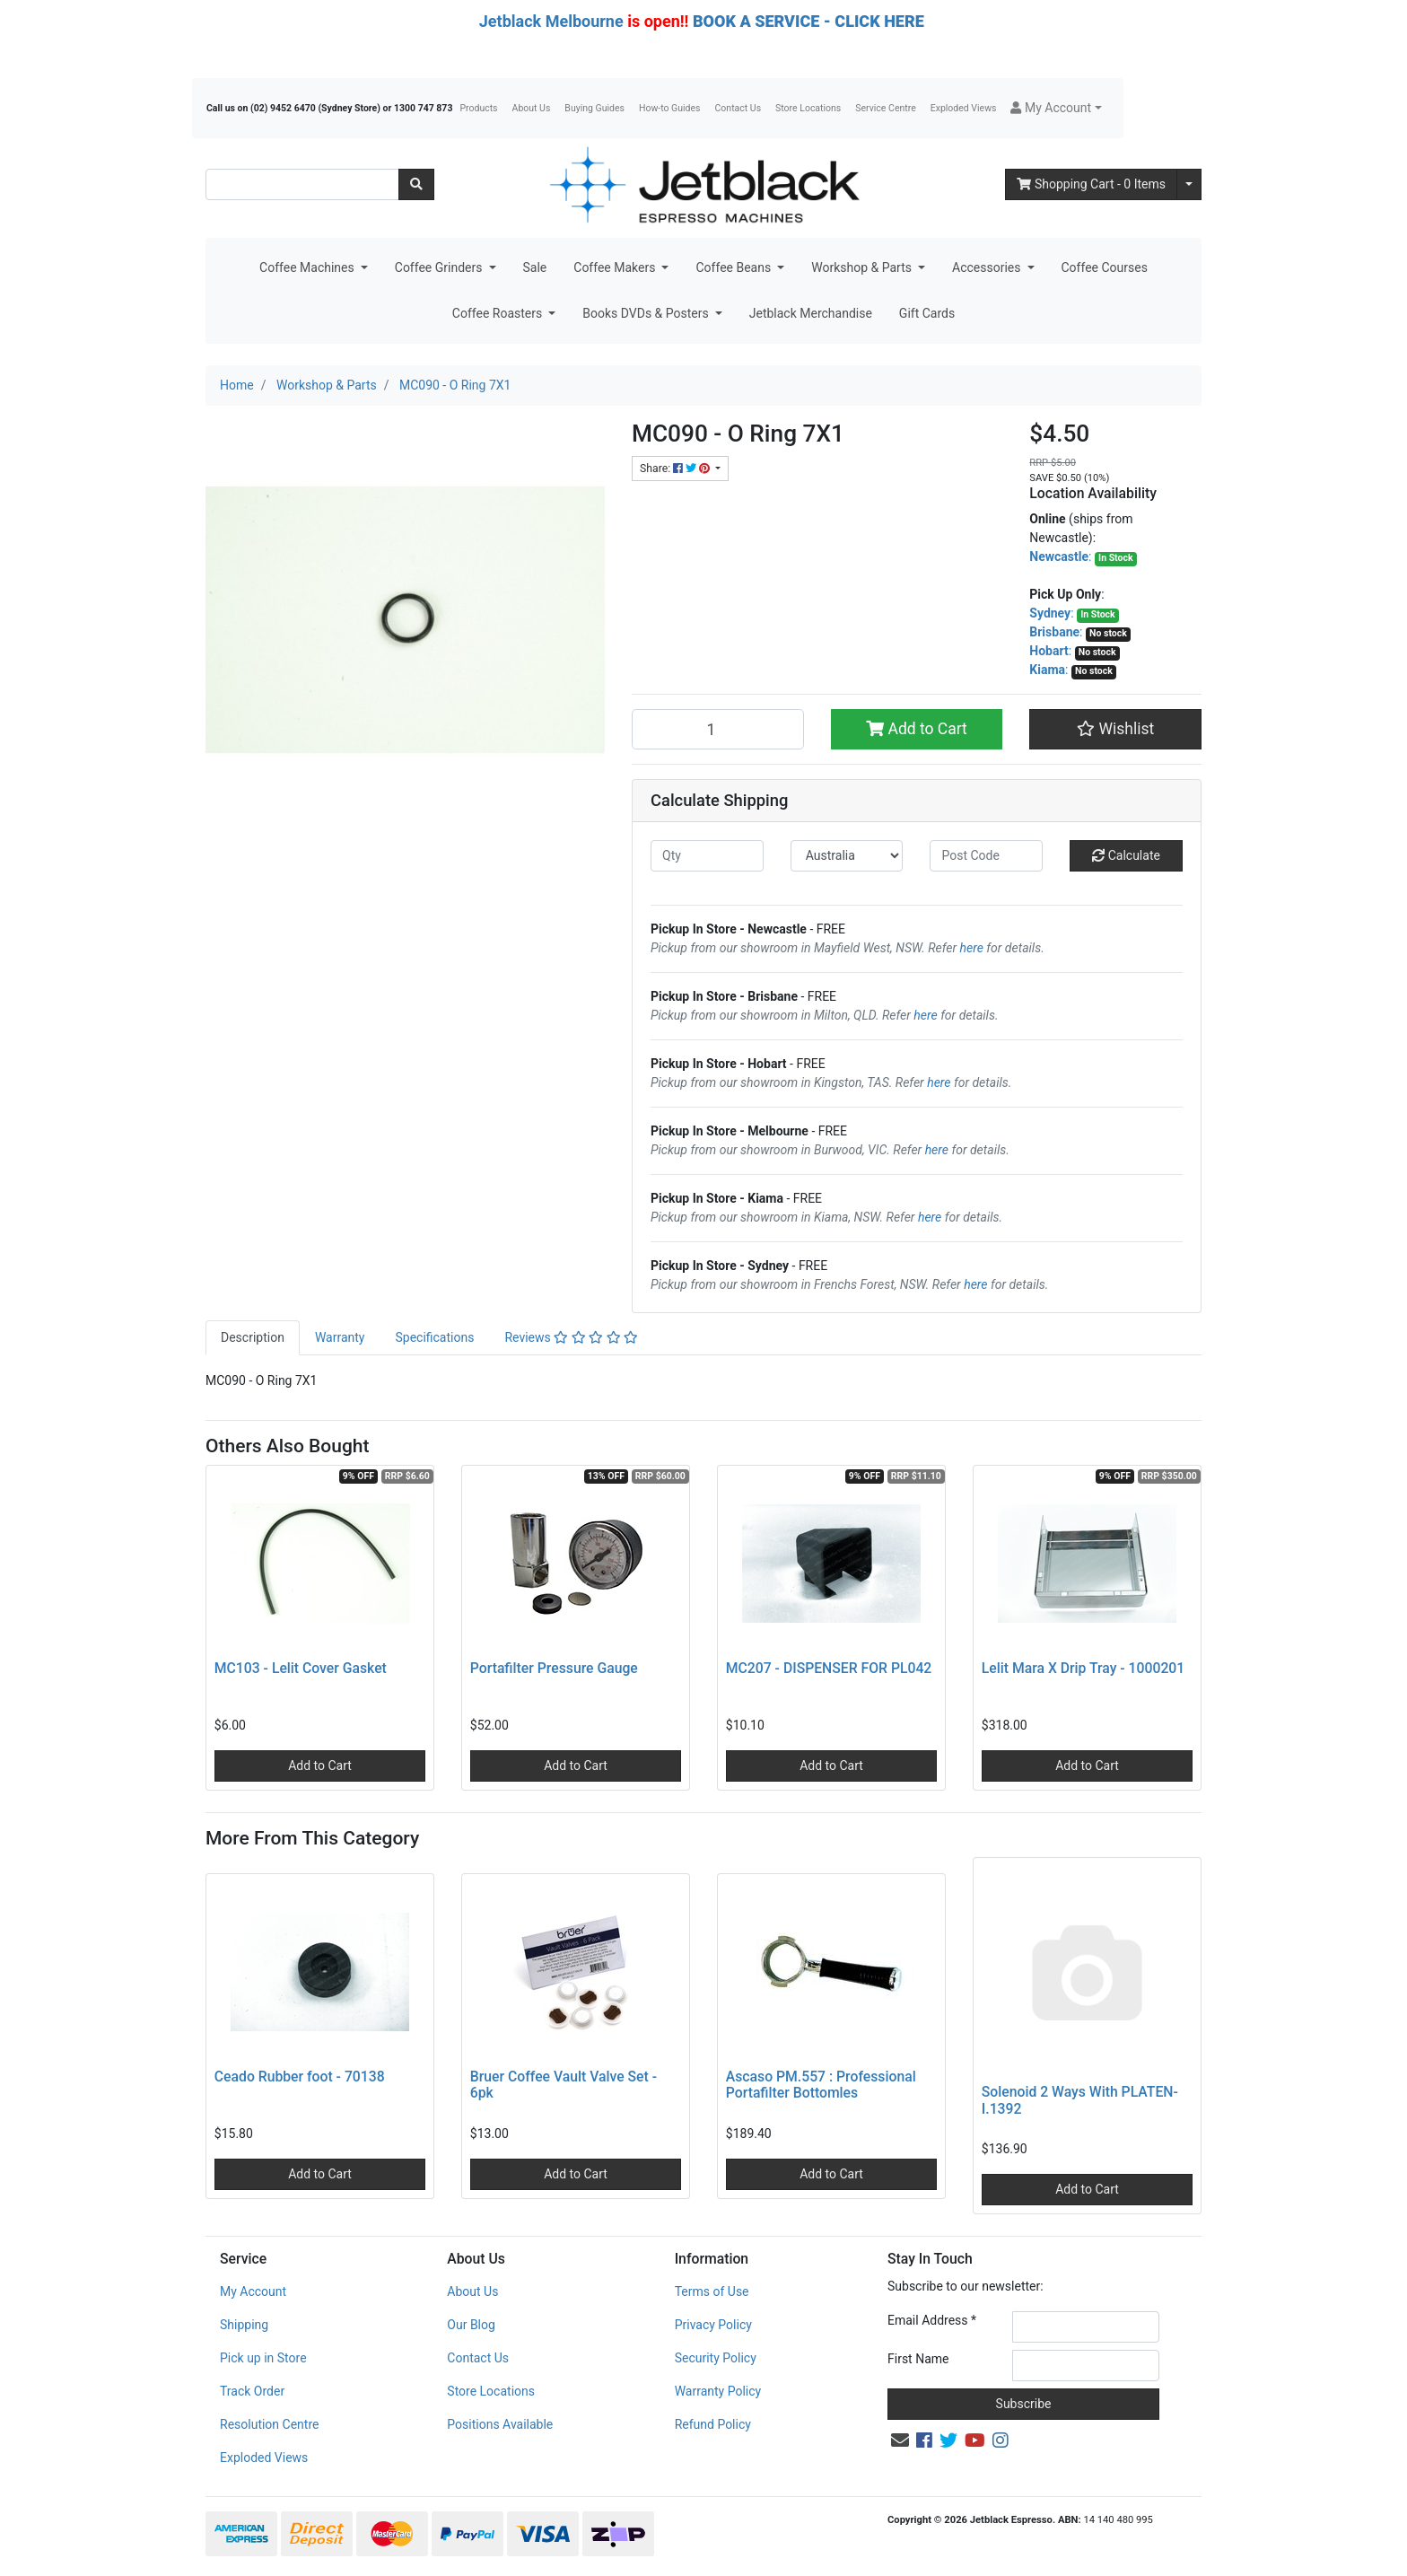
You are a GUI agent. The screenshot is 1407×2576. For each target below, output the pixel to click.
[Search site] (416, 184)
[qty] (707, 856)
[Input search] (302, 184)
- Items (1091, 184)
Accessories (988, 267)
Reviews (571, 1337)
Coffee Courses (1105, 267)
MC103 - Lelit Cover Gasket (300, 1668)
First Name (917, 2359)
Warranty (340, 1337)
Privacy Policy (713, 2325)
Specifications (434, 1337)
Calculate (1126, 855)
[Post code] (986, 856)
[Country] (847, 856)
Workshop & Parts (862, 267)
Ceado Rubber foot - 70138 (299, 2076)
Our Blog (471, 2325)
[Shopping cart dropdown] (1189, 184)
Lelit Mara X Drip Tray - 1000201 (1083, 1668)
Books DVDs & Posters (647, 313)
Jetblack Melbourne (551, 21)
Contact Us (738, 108)
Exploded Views (964, 108)
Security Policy (715, 2358)
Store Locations (808, 108)
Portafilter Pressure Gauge (554, 1668)
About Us (531, 108)
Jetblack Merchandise (810, 313)
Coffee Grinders (440, 267)
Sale (535, 267)
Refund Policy (713, 2424)
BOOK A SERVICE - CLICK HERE (808, 21)
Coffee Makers (616, 267)
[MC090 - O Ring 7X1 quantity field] (718, 729)
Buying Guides (594, 108)
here (971, 948)
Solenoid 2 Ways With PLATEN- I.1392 (1080, 2100)
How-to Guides (670, 108)
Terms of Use (712, 2291)
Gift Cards (927, 313)
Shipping (244, 2325)
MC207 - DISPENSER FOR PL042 (829, 1668)
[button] (1055, 108)
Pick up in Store (263, 2358)
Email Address (931, 2320)
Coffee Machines (308, 267)
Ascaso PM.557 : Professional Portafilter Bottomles (821, 2085)
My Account (253, 2291)
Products (478, 108)
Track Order (252, 2391)
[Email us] (900, 2440)
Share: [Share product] (676, 468)
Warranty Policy (718, 2391)
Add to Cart (916, 729)
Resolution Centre (269, 2424)
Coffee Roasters (499, 313)
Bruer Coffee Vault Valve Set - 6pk (563, 2085)
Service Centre (885, 108)
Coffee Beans (734, 267)
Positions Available (500, 2424)
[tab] (252, 1337)
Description (252, 1337)
